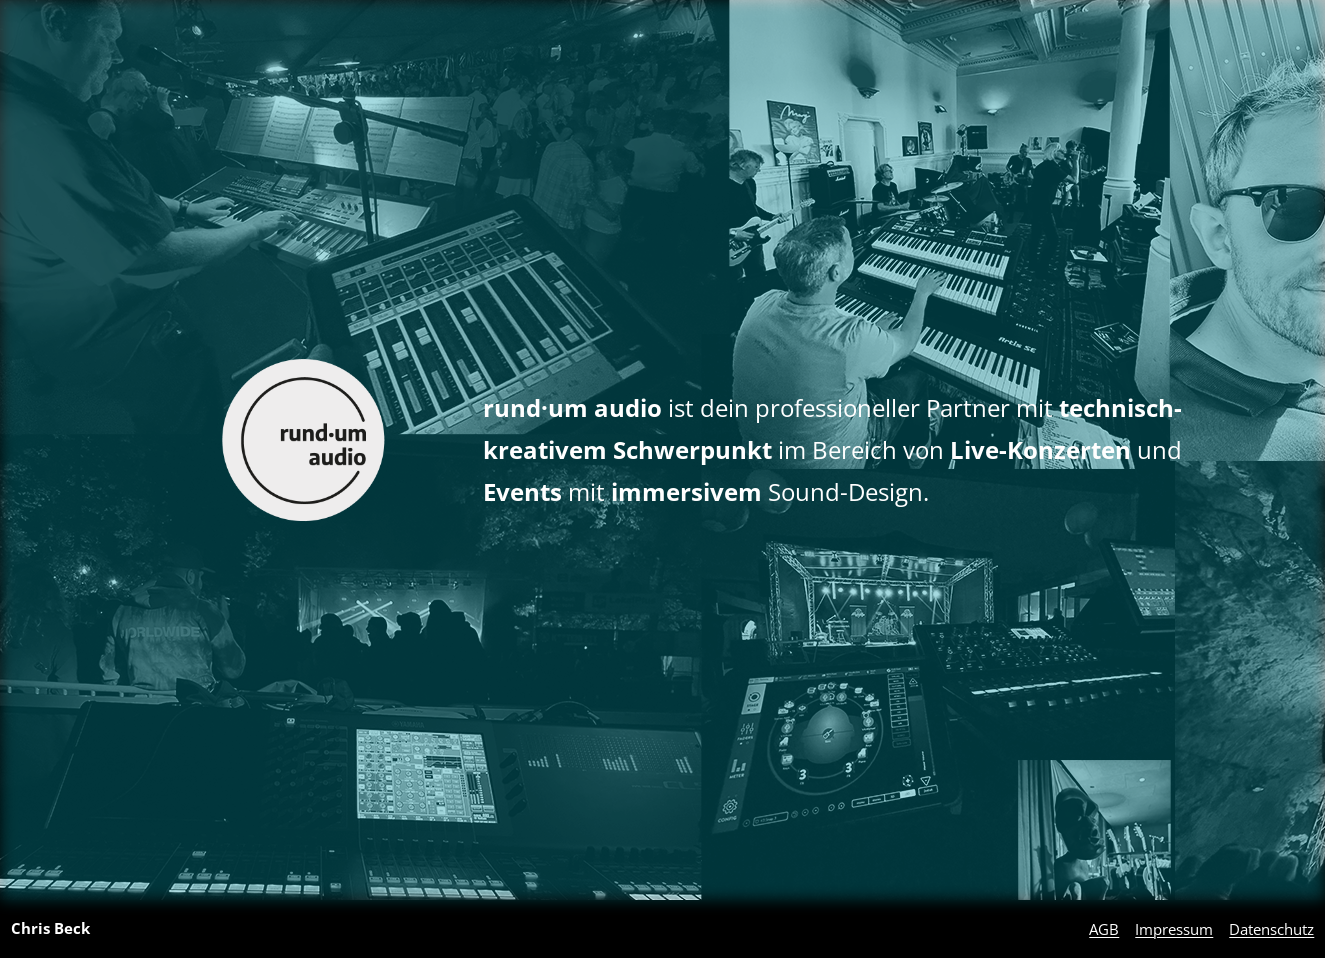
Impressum (1174, 929)
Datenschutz (1271, 929)
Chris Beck (50, 928)
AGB (1104, 929)
